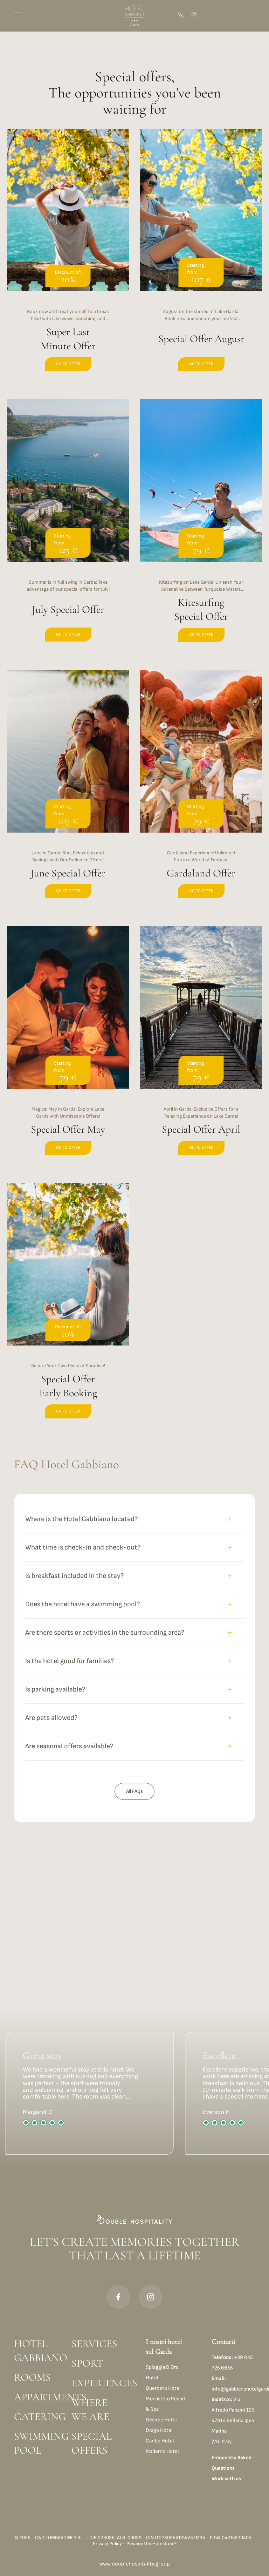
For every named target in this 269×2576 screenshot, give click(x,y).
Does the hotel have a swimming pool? (129, 1604)
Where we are (90, 2409)
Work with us (226, 2478)
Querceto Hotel (163, 2388)
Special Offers (91, 2443)
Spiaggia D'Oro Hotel (162, 2372)
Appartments (40, 2397)
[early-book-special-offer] (68, 1309)
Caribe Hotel (160, 2441)
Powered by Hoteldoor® (151, 2544)
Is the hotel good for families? (129, 1661)
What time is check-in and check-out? (129, 1547)
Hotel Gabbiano (40, 2350)
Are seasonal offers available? (129, 1746)
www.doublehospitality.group (134, 2564)
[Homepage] (134, 16)
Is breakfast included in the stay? (129, 1576)
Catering (40, 2416)
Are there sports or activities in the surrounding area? (129, 1632)
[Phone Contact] (182, 16)
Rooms (32, 2377)
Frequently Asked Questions (231, 2463)
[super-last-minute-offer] (68, 258)
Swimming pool (40, 2443)
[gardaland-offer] (201, 792)
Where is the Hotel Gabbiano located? (129, 1519)
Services (94, 2343)
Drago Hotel (159, 2430)
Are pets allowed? (129, 1718)
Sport (87, 2363)
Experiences (97, 2383)
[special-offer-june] (68, 792)
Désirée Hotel (161, 2419)
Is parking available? (129, 1689)
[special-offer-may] (68, 1049)
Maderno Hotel (162, 2451)
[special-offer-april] (201, 1049)
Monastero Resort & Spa (166, 2404)
